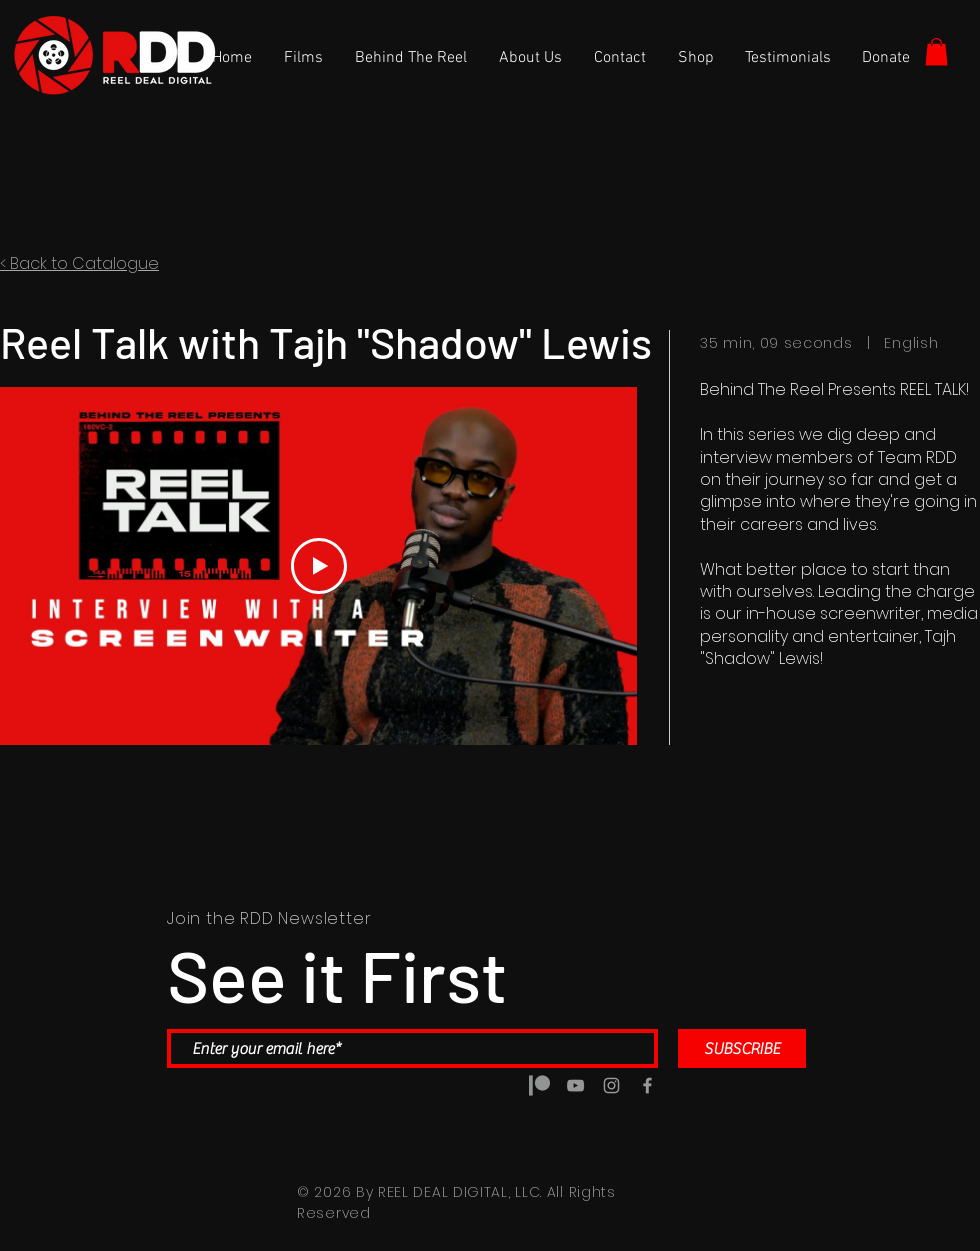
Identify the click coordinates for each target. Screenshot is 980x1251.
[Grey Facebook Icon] (647, 1085)
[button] (936, 51)
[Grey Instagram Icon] (611, 1085)
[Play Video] (319, 567)
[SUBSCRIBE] (742, 1048)
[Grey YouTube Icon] (575, 1085)
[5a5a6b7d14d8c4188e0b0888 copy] (539, 1085)
